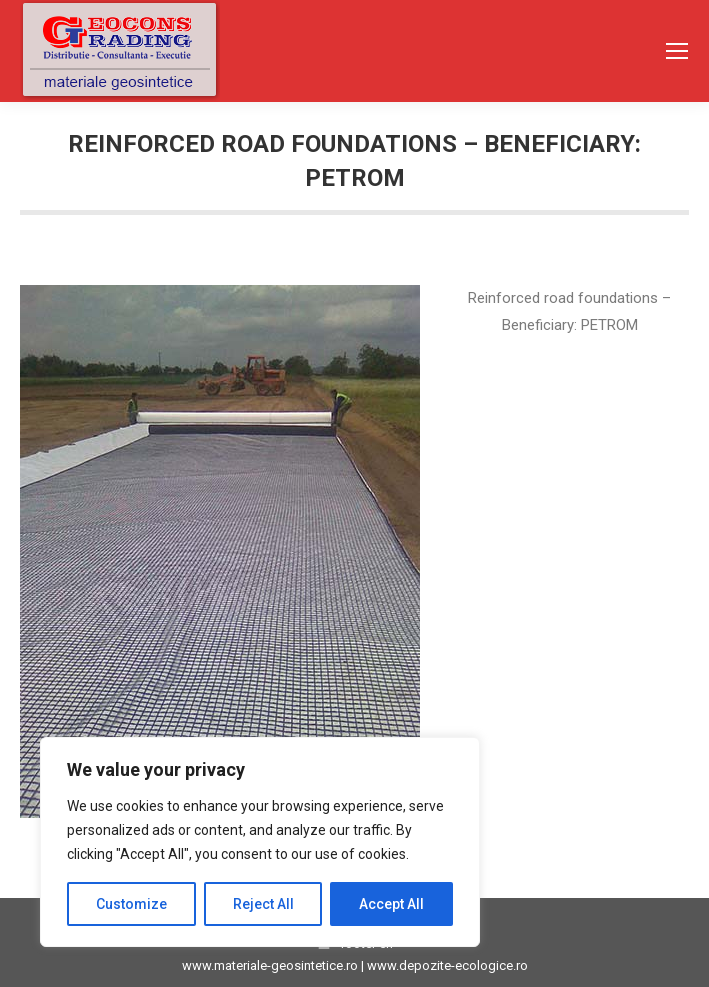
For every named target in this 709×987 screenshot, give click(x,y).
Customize (131, 904)
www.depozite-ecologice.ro (447, 965)
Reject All (263, 904)
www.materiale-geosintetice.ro (270, 965)
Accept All (391, 904)
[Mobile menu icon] (677, 51)
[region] (260, 842)
